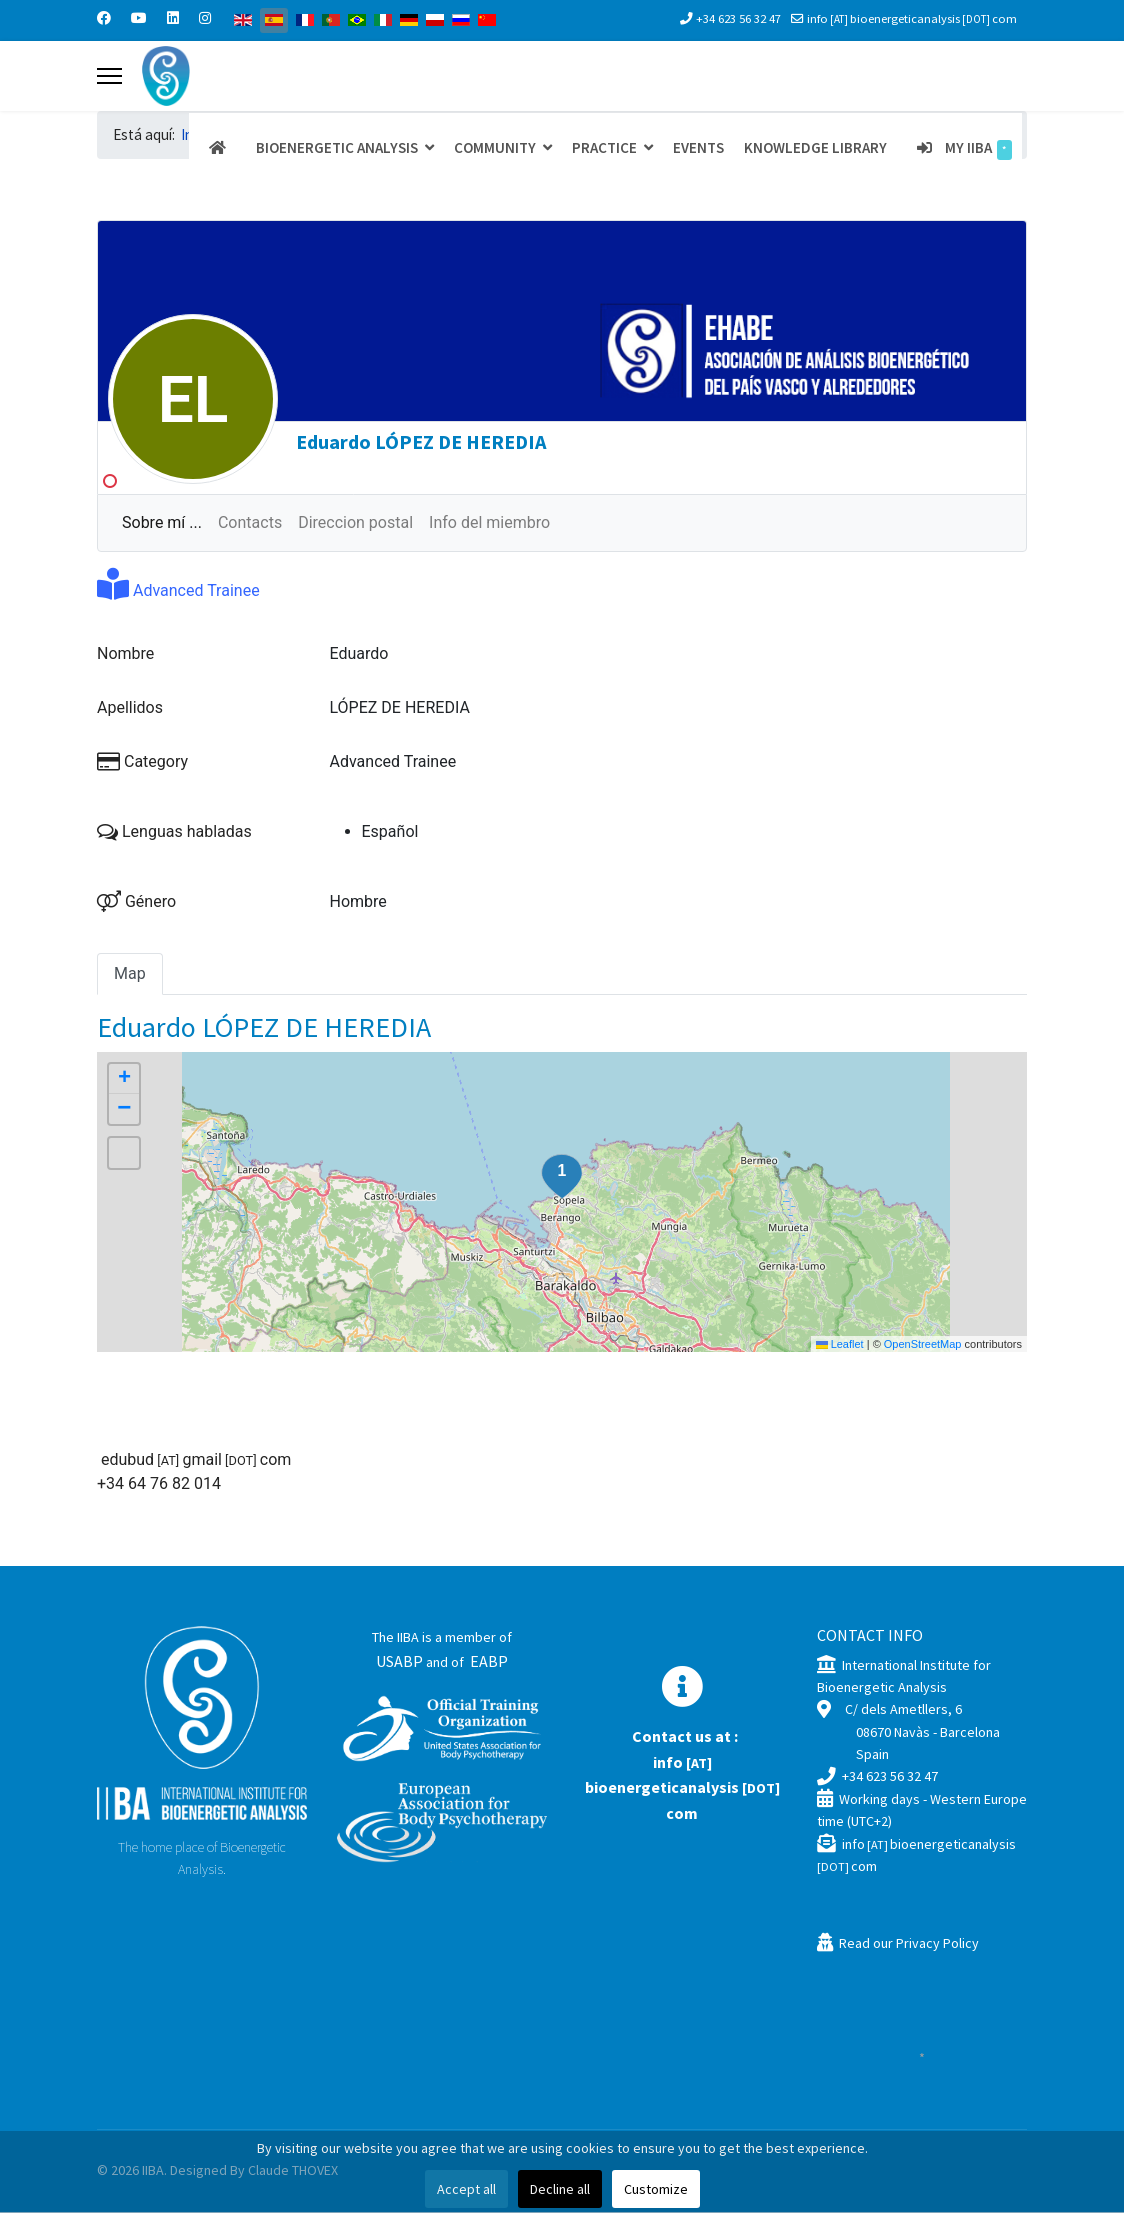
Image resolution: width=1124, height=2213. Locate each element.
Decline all (560, 2189)
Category (142, 762)
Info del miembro (489, 523)
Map (130, 974)
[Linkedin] (173, 18)
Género (136, 902)
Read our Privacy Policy (909, 1944)
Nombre (125, 654)
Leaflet (840, 1345)
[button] (562, 1178)
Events (698, 147)
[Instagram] (205, 18)
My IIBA (959, 149)
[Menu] (109, 76)
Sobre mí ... (162, 523)
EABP (489, 1662)
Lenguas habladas (174, 832)
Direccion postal (355, 523)
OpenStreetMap (923, 1345)
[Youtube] (139, 18)
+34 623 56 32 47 (738, 18)
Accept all (466, 2189)
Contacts (250, 523)
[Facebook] (104, 18)
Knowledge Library (815, 147)
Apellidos (130, 708)
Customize (656, 2189)
